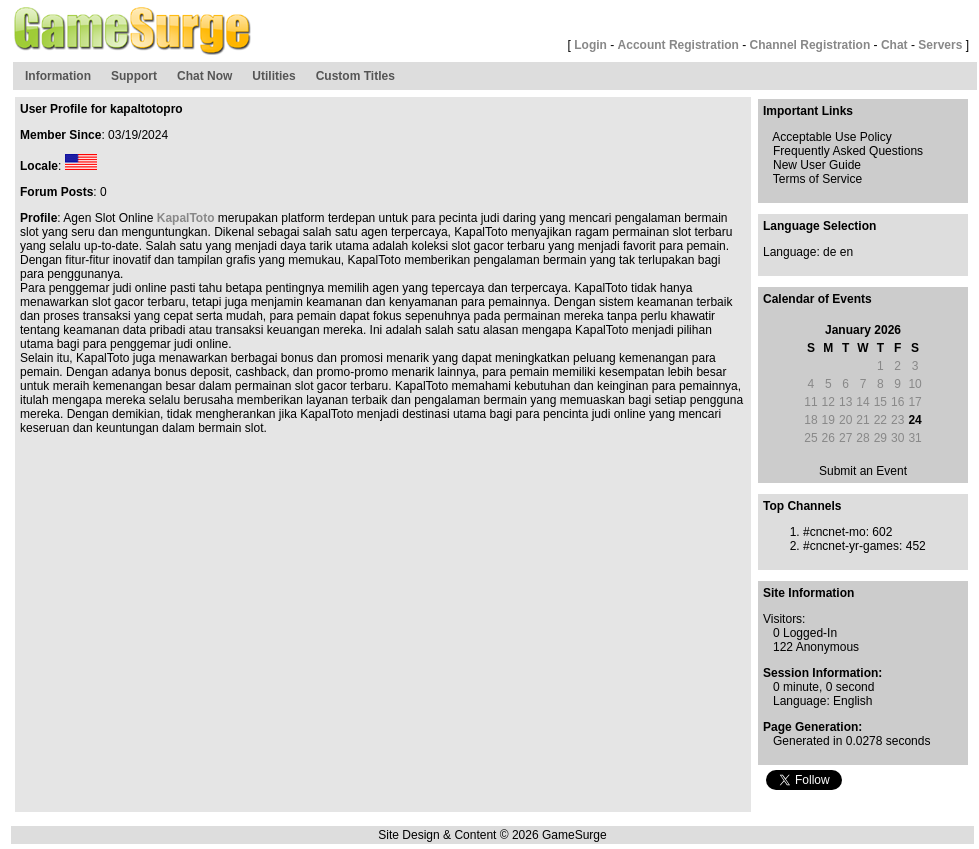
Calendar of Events (817, 299)
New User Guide (817, 165)
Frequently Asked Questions (848, 151)
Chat (894, 45)
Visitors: (784, 619)
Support (134, 76)
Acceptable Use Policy (831, 137)
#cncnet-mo (834, 532)
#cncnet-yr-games (851, 546)
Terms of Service (817, 179)
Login (590, 45)
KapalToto (186, 218)
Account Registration (678, 45)
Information (58, 76)
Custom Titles (355, 76)
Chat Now (204, 76)
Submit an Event (863, 471)
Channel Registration (810, 45)
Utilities (273, 76)
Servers (940, 45)
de (829, 252)
